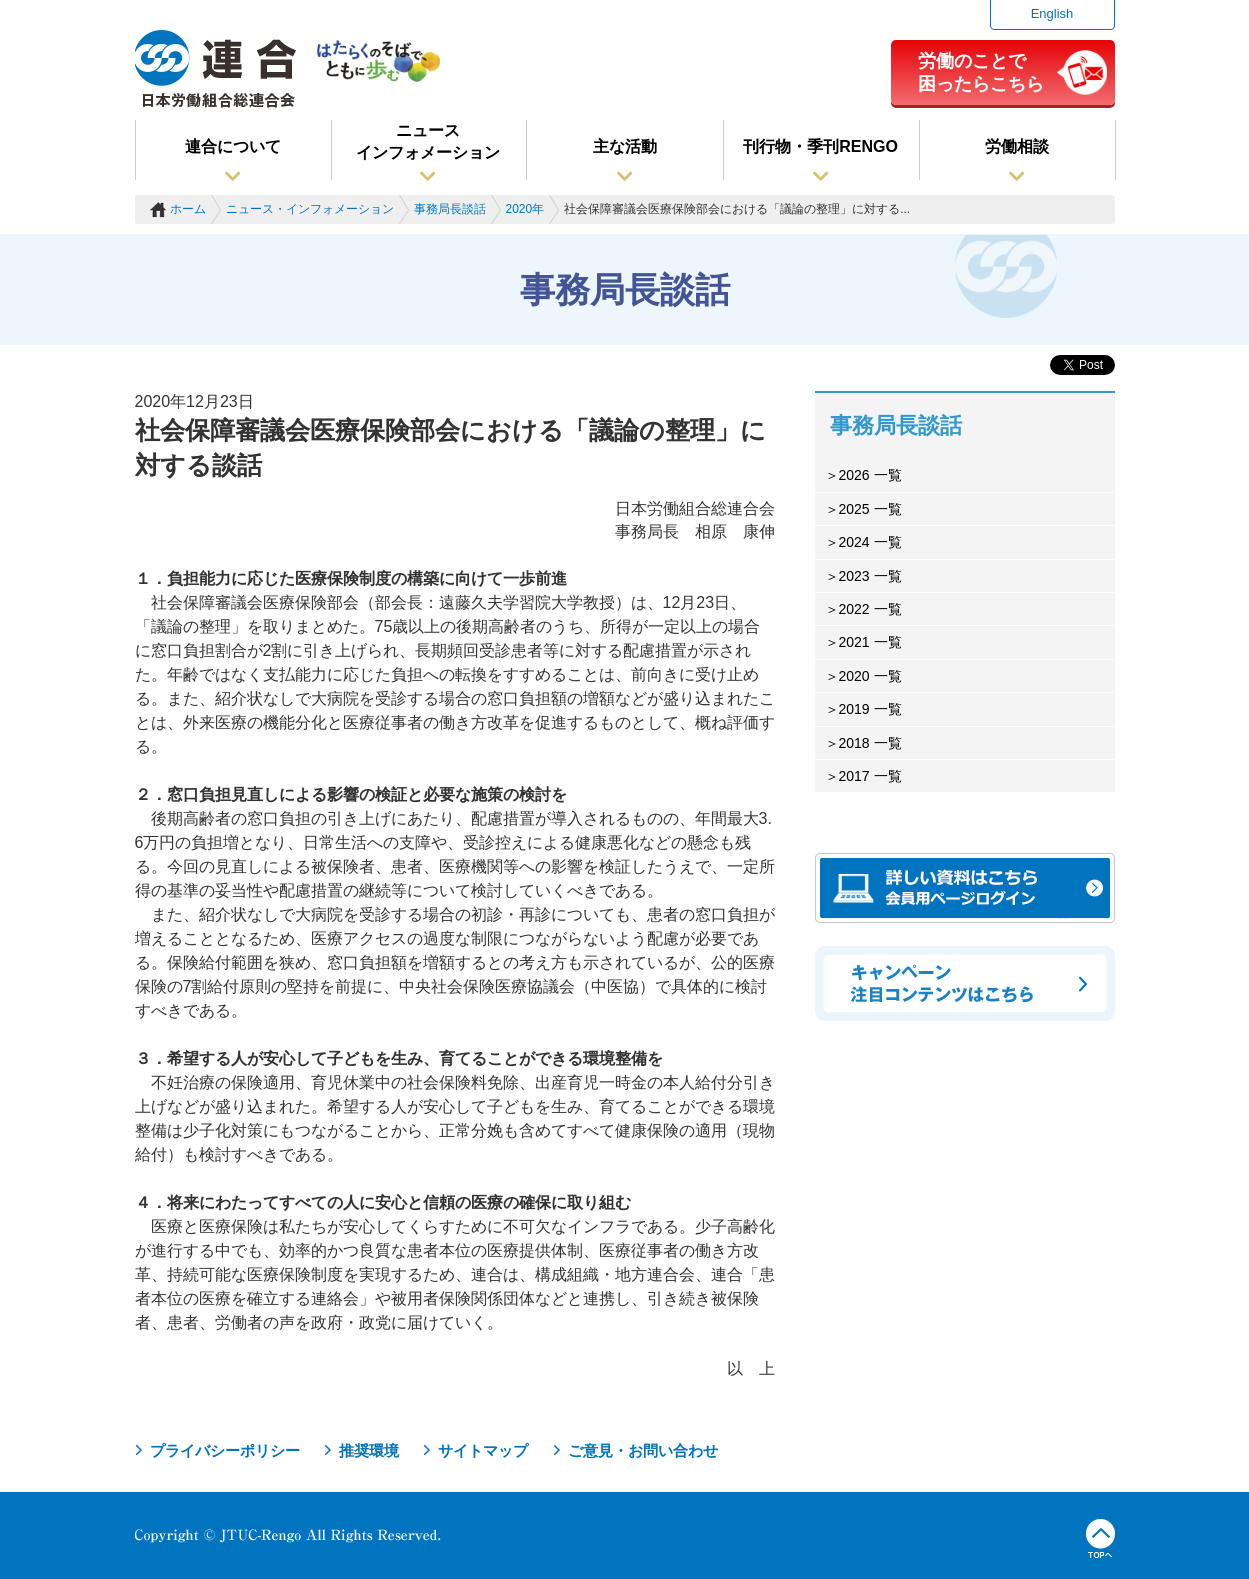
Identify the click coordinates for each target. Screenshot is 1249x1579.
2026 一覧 (870, 475)
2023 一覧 (870, 576)
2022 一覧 (870, 609)
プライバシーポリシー (225, 1450)
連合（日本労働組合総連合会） (216, 69)
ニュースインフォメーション (428, 141)
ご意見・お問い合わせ (643, 1450)
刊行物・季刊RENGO (820, 146)
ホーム (188, 209)
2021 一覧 (870, 642)
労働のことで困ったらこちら (981, 72)
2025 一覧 (870, 509)
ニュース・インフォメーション (310, 209)
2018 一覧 (870, 743)
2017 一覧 (870, 776)
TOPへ (1100, 1539)
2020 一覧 (870, 676)
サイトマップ (483, 1450)
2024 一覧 (870, 542)
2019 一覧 (870, 709)
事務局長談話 (450, 209)
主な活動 (625, 146)
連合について (233, 146)
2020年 (525, 209)
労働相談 (1017, 146)
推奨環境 (369, 1450)
